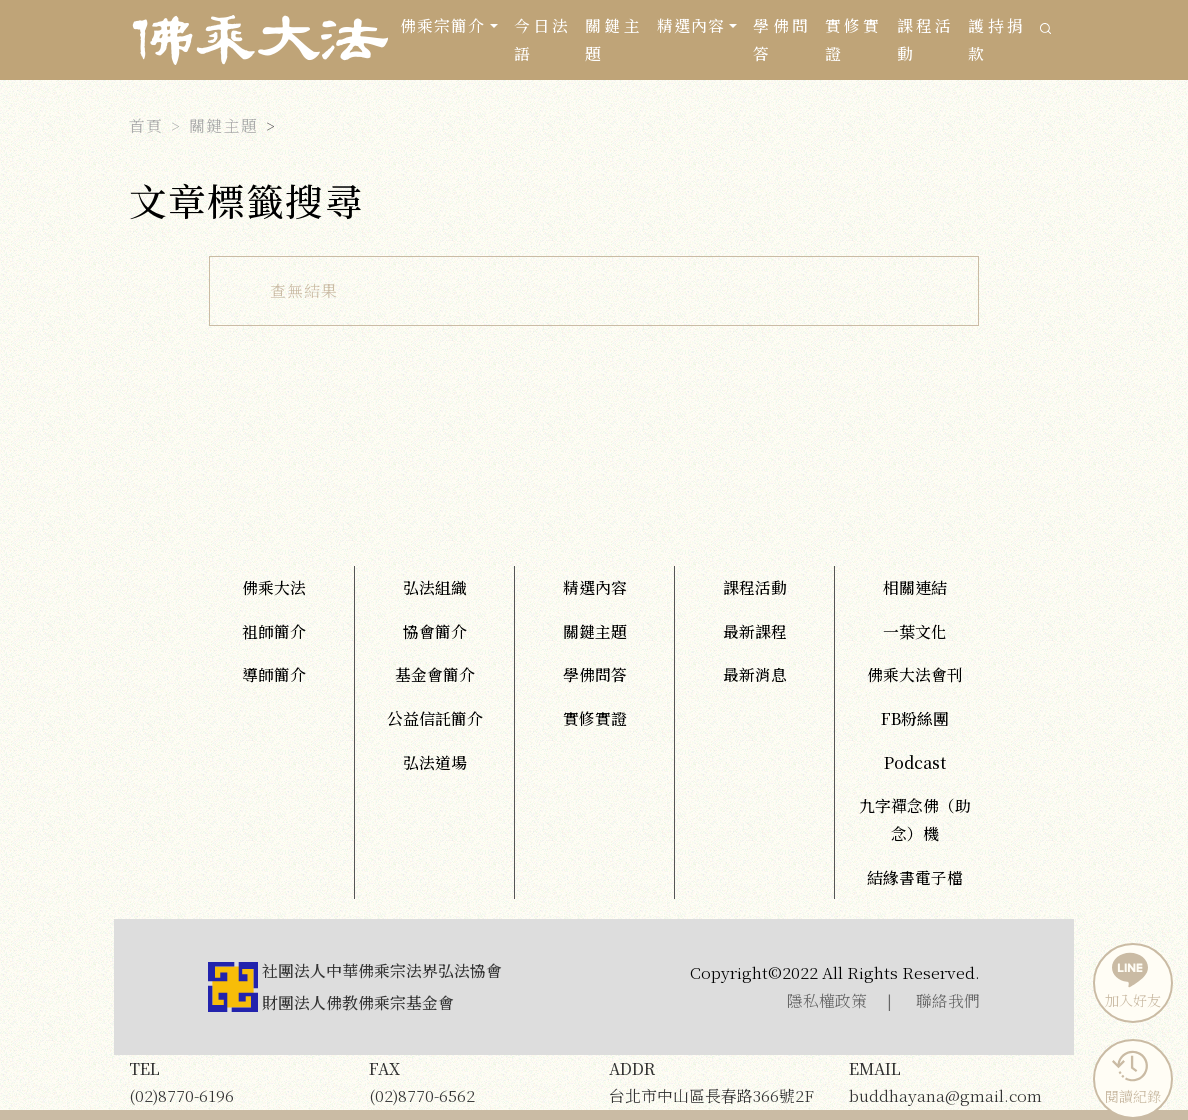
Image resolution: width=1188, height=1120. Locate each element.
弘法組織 (435, 587)
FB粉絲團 (915, 718)
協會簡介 (435, 631)
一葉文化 (915, 631)
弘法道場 (435, 762)
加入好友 (1130, 981)
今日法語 (542, 39)
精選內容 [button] (691, 25)
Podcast (915, 762)
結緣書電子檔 (915, 877)
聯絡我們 (948, 1000)
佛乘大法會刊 (915, 674)
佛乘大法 (274, 587)
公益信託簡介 (435, 718)
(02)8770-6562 (474, 1081)
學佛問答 (781, 39)
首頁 (146, 125)
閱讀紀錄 (1130, 1077)
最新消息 (755, 674)
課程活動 (925, 39)
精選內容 (595, 587)
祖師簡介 (274, 631)
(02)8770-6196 (234, 1081)
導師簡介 (274, 674)
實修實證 (853, 39)
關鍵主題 (613, 39)
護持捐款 (996, 39)
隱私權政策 (827, 1000)
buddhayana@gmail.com (954, 1081)
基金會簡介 (435, 674)
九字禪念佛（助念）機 (915, 819)
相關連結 (915, 587)
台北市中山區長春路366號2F (714, 1081)
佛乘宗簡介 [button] (443, 25)
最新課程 (755, 631)
